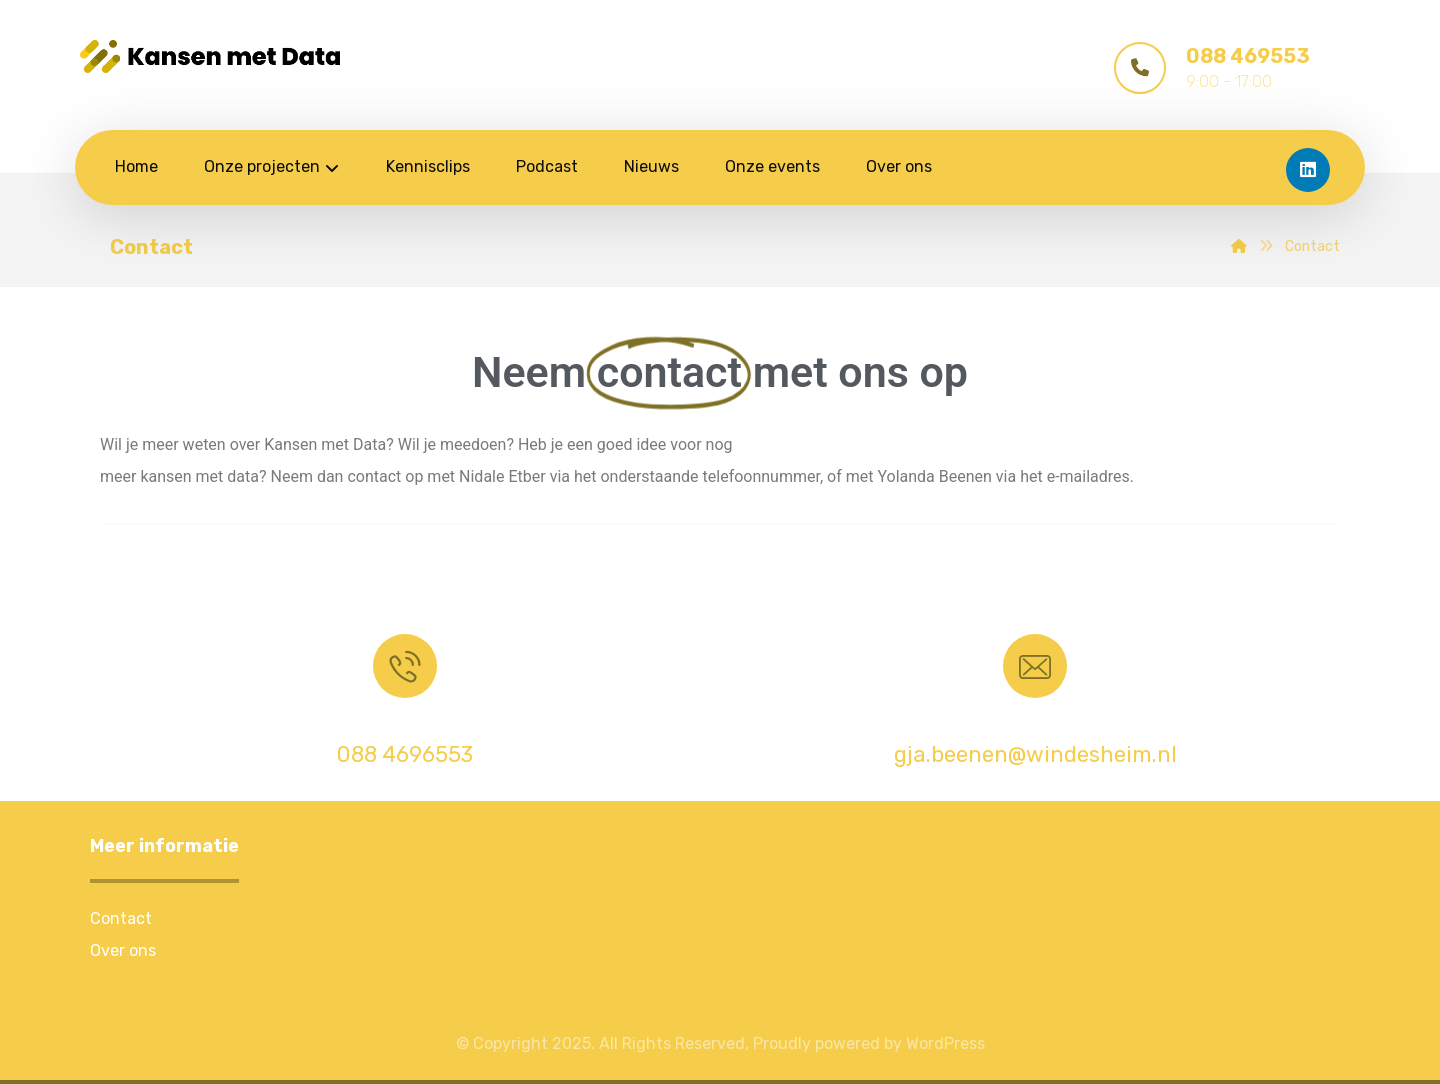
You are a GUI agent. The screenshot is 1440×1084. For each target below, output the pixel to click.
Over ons (123, 950)
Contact (121, 918)
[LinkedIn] (1308, 170)
